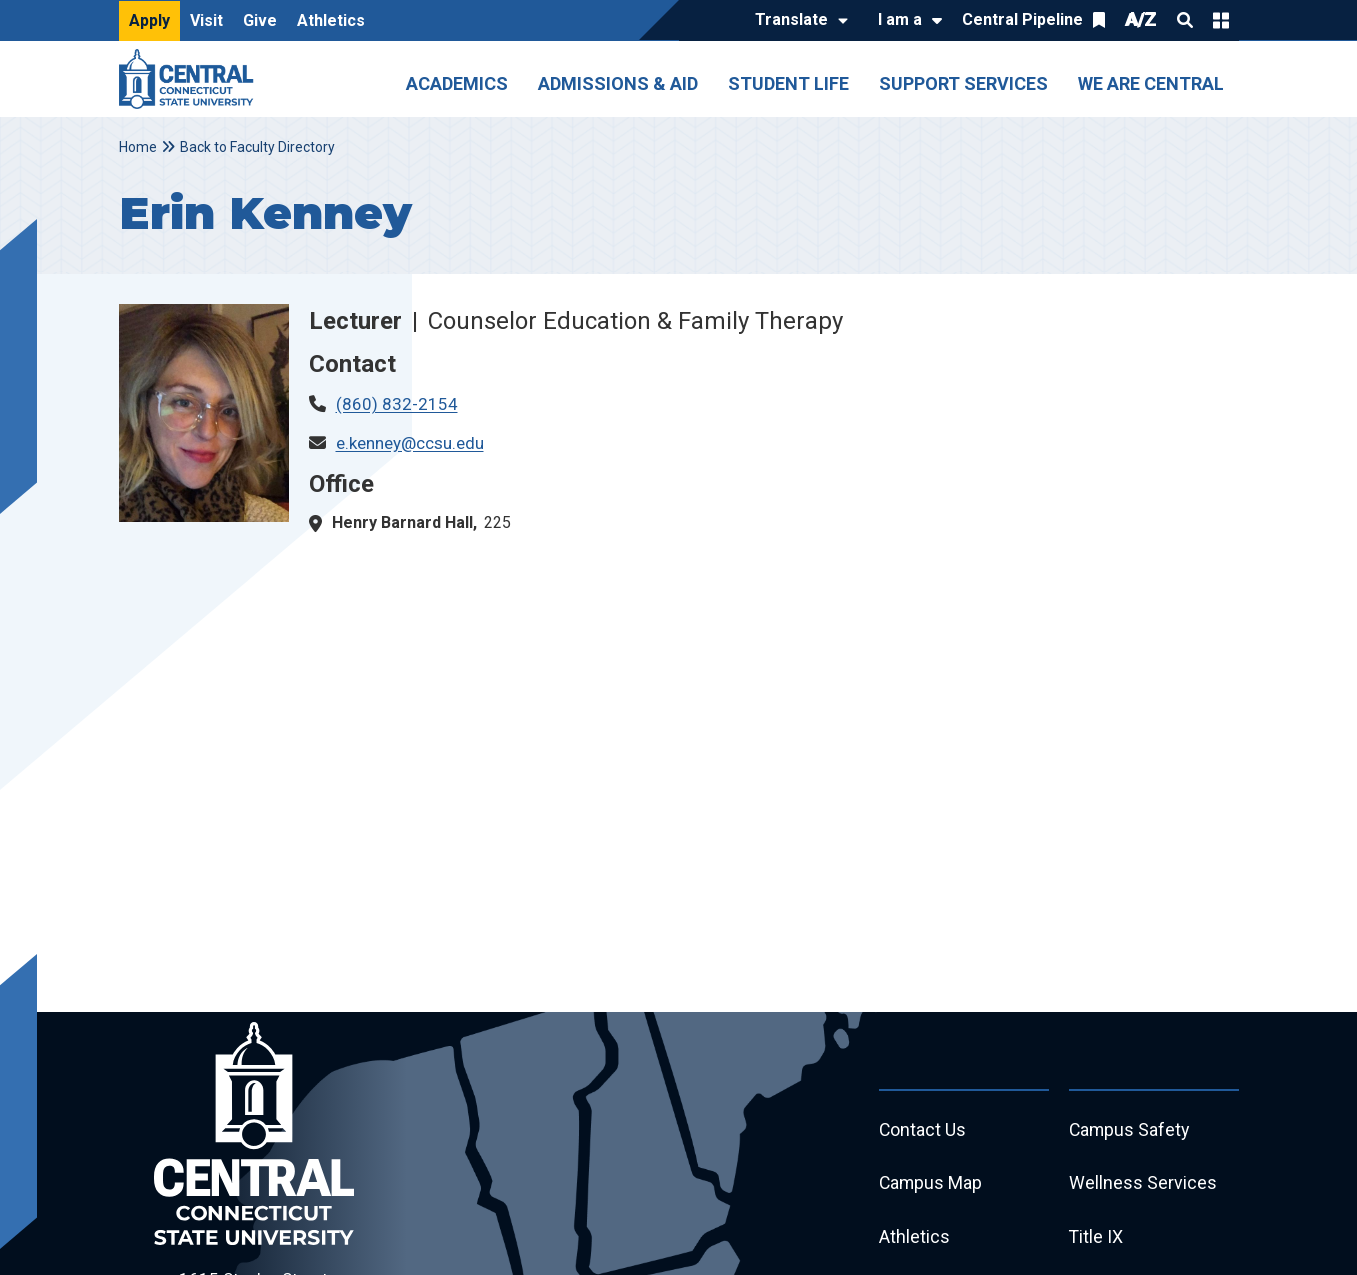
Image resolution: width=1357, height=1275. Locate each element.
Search (1185, 20)
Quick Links (1221, 20)
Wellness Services (1143, 1184)
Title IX (1096, 1238)
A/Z (1141, 19)
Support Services (963, 83)
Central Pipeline (1022, 19)
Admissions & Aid (618, 83)
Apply (149, 20)
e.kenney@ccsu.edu (410, 443)
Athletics (331, 20)
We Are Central (1151, 83)
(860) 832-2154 (397, 404)
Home (138, 147)
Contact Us (923, 1130)
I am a (900, 19)
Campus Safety (1130, 1130)
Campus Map (931, 1184)
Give (260, 20)
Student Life (788, 83)
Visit (206, 20)
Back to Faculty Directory (257, 147)
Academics (457, 83)
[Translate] (796, 21)
